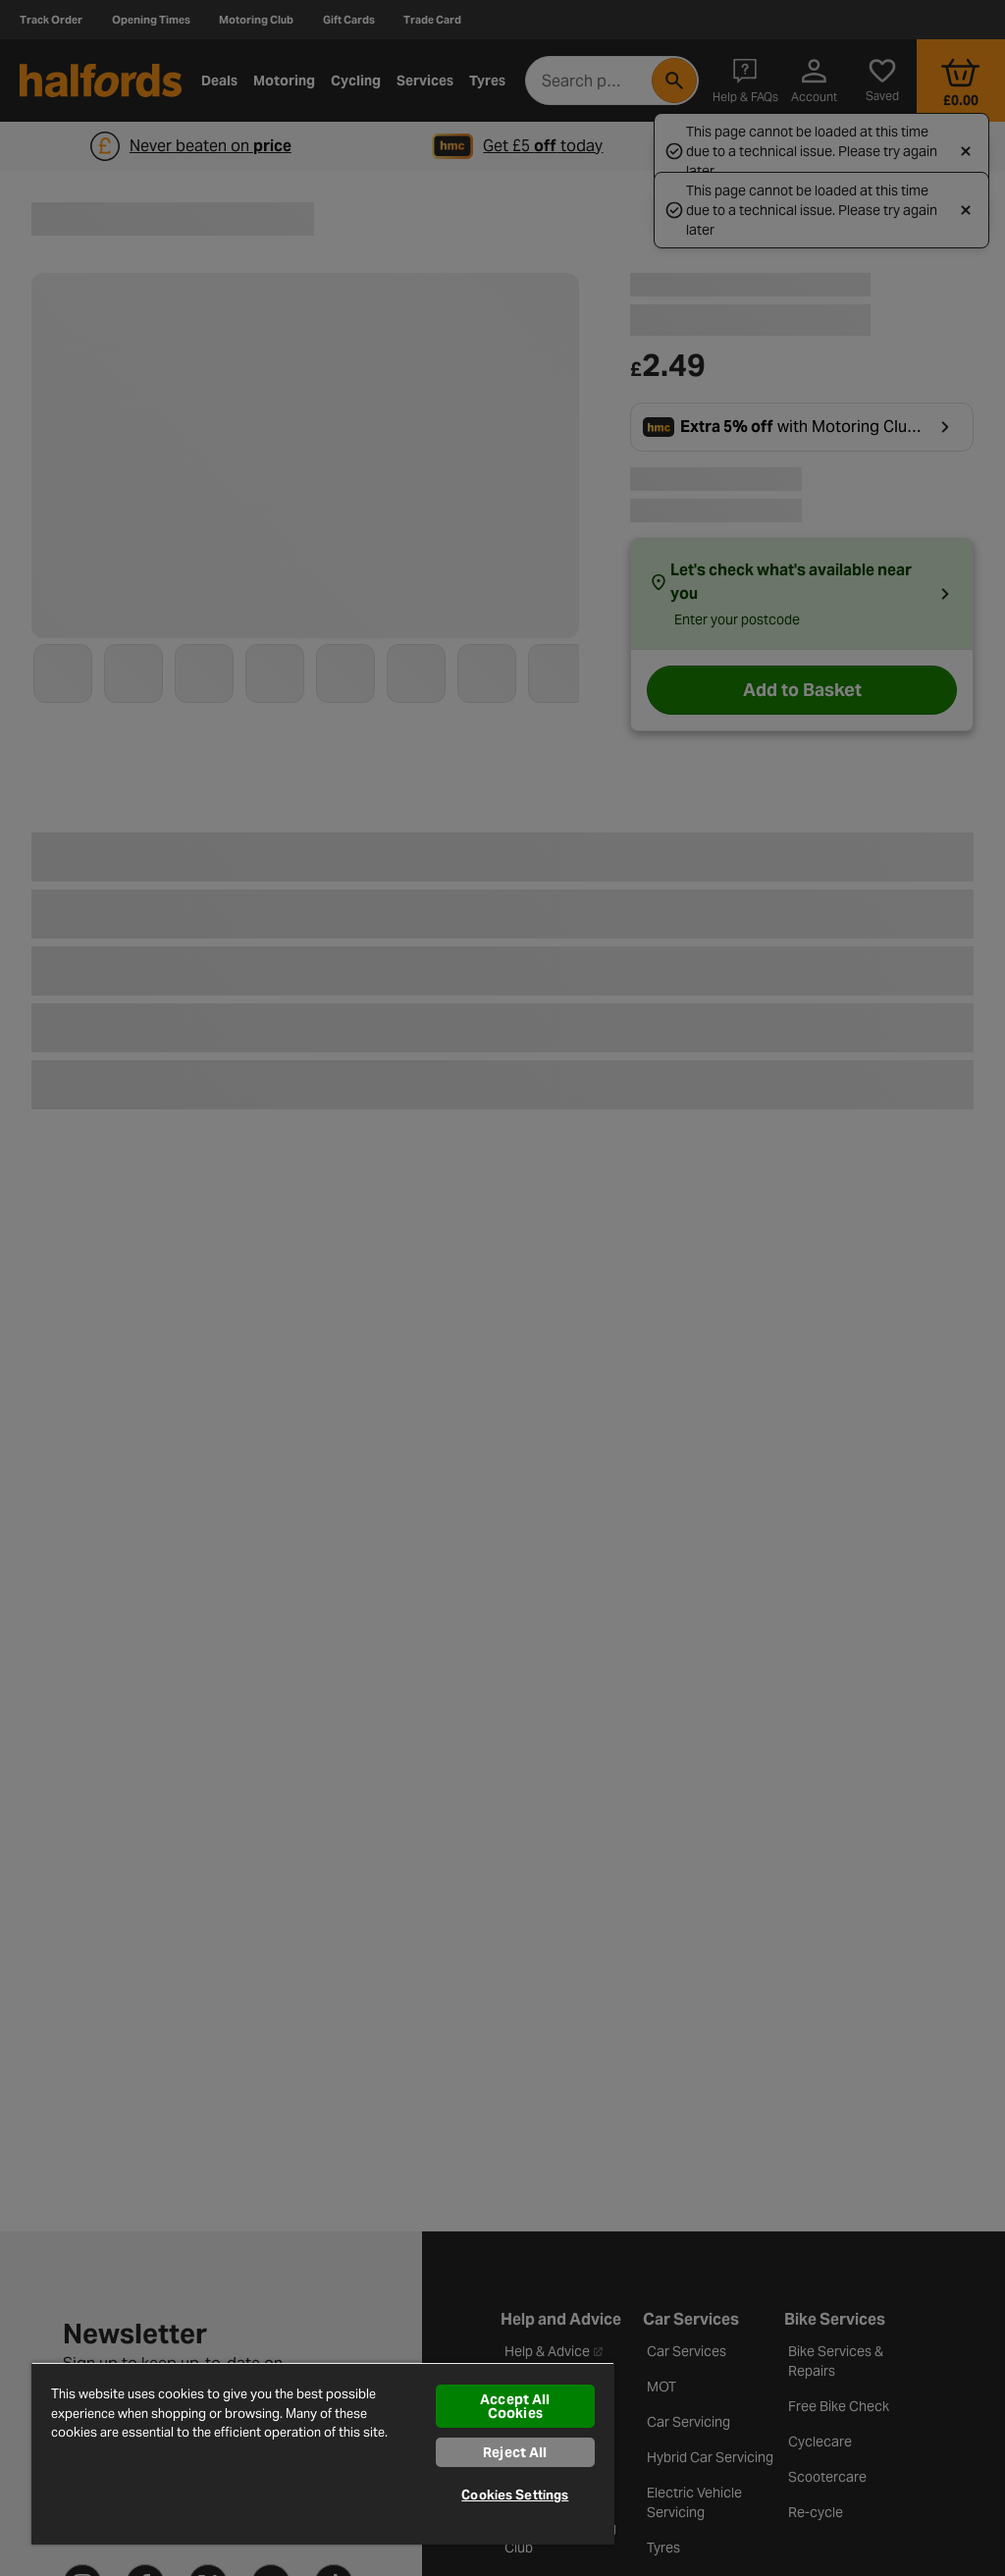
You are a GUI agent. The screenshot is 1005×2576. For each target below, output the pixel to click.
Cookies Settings (514, 2495)
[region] (322, 2453)
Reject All (515, 2452)
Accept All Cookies (515, 2406)
